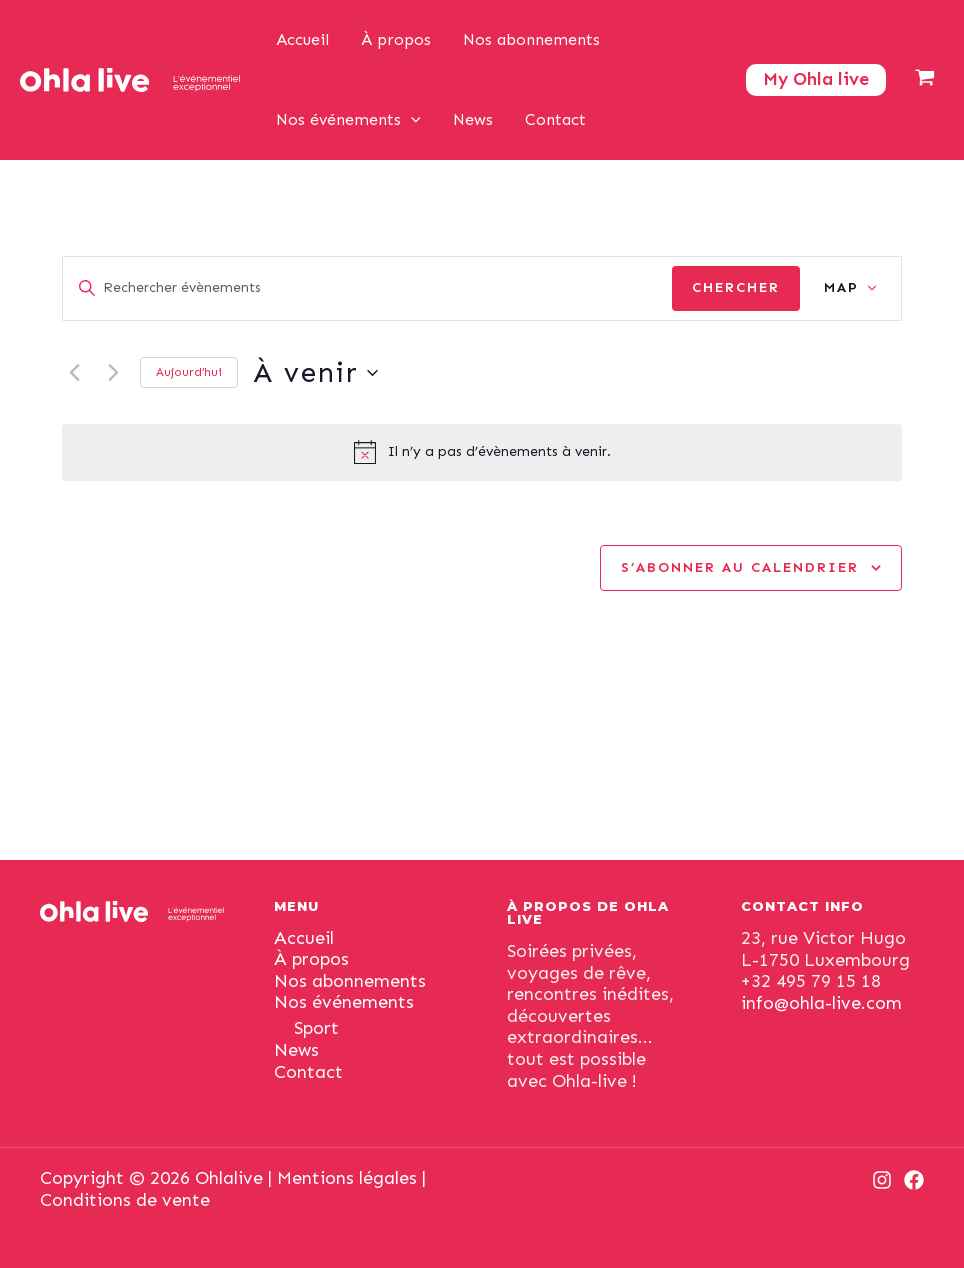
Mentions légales (347, 1178)
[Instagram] (882, 1180)
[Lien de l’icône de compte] (816, 80)
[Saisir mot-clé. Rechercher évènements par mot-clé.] (367, 288)
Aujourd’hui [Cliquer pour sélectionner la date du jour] (189, 372)
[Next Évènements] (113, 373)
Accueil (302, 39)
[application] (411, 120)
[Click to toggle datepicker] (315, 373)
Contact (555, 119)
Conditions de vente (125, 1200)
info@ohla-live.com (821, 1003)
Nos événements (348, 120)
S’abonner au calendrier (740, 567)
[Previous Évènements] (74, 373)
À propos (396, 39)
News (473, 119)
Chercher (736, 287)
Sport (316, 1028)
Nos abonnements (531, 39)
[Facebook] (914, 1180)
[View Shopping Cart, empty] (925, 80)
